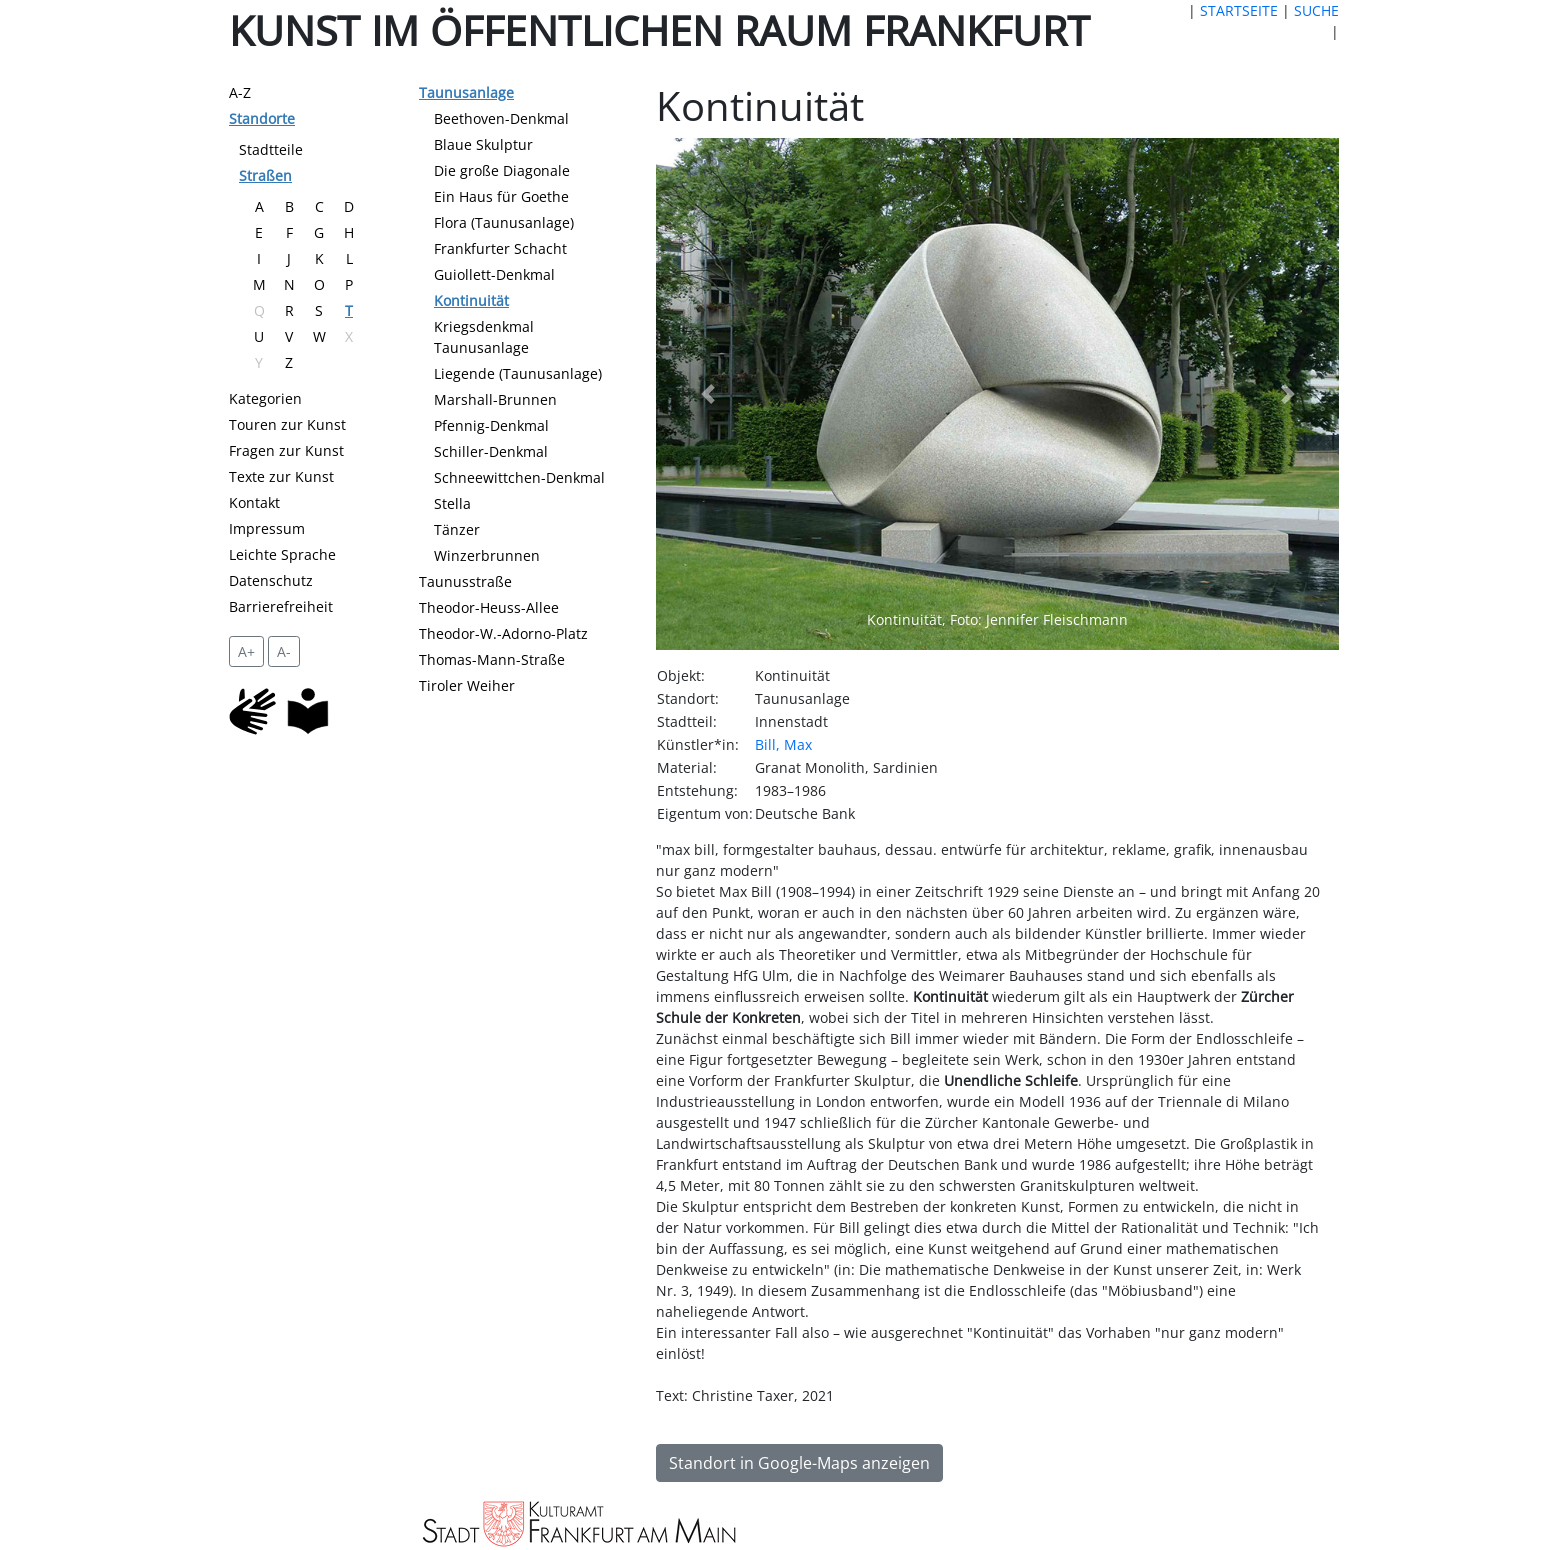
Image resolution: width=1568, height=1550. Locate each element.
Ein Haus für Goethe (501, 196)
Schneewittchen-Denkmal (519, 477)
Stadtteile (271, 149)
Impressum (267, 528)
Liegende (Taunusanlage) (518, 373)
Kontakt (254, 502)
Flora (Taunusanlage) (504, 222)
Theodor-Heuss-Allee (489, 607)
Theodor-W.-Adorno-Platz (503, 633)
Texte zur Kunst (281, 476)
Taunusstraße (465, 581)
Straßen (265, 175)
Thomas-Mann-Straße (492, 659)
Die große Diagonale (502, 170)
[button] (707, 394)
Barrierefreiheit (281, 606)
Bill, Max (783, 744)
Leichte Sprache (282, 554)
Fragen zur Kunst (286, 450)
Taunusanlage (466, 92)
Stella (452, 503)
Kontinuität (471, 300)
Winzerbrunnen (487, 555)
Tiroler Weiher (467, 685)
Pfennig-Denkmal (491, 425)
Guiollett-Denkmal (494, 274)
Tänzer (457, 529)
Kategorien (265, 398)
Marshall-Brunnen (495, 399)
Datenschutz (271, 580)
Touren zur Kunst (287, 424)
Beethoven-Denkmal (501, 118)
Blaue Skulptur (483, 144)
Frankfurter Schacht (500, 248)
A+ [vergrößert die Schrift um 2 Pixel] (246, 651)
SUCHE (1316, 10)
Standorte (262, 118)
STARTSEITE (1239, 10)
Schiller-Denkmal (491, 451)
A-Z (240, 92)
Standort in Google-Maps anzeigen (799, 1463)
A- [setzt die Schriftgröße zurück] (284, 651)
